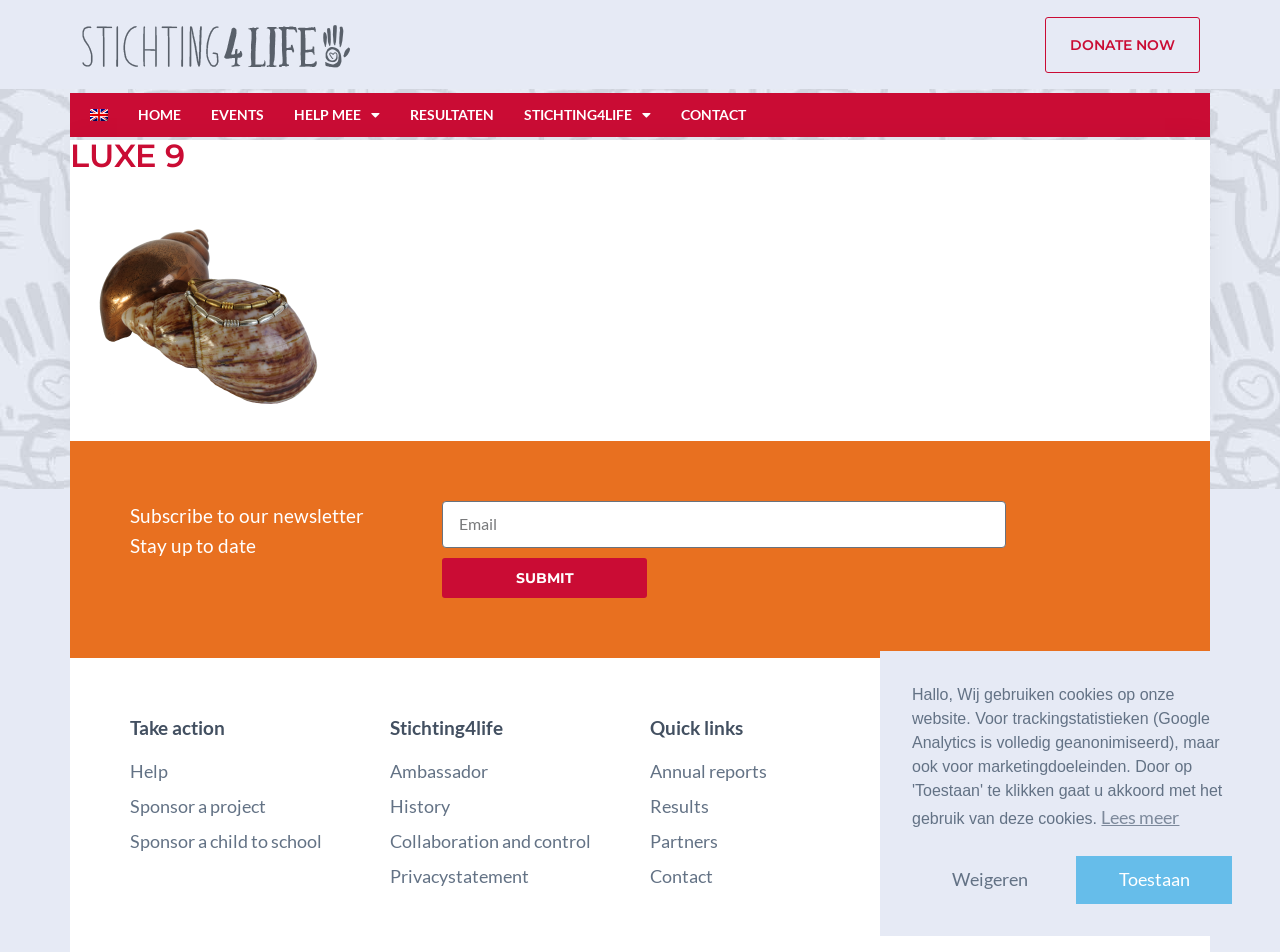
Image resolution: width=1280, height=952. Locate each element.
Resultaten (452, 114)
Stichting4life (587, 115)
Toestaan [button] (1154, 879)
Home (159, 114)
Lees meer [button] (1140, 817)
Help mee (337, 115)
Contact (713, 114)
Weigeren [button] (990, 879)
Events (237, 114)
